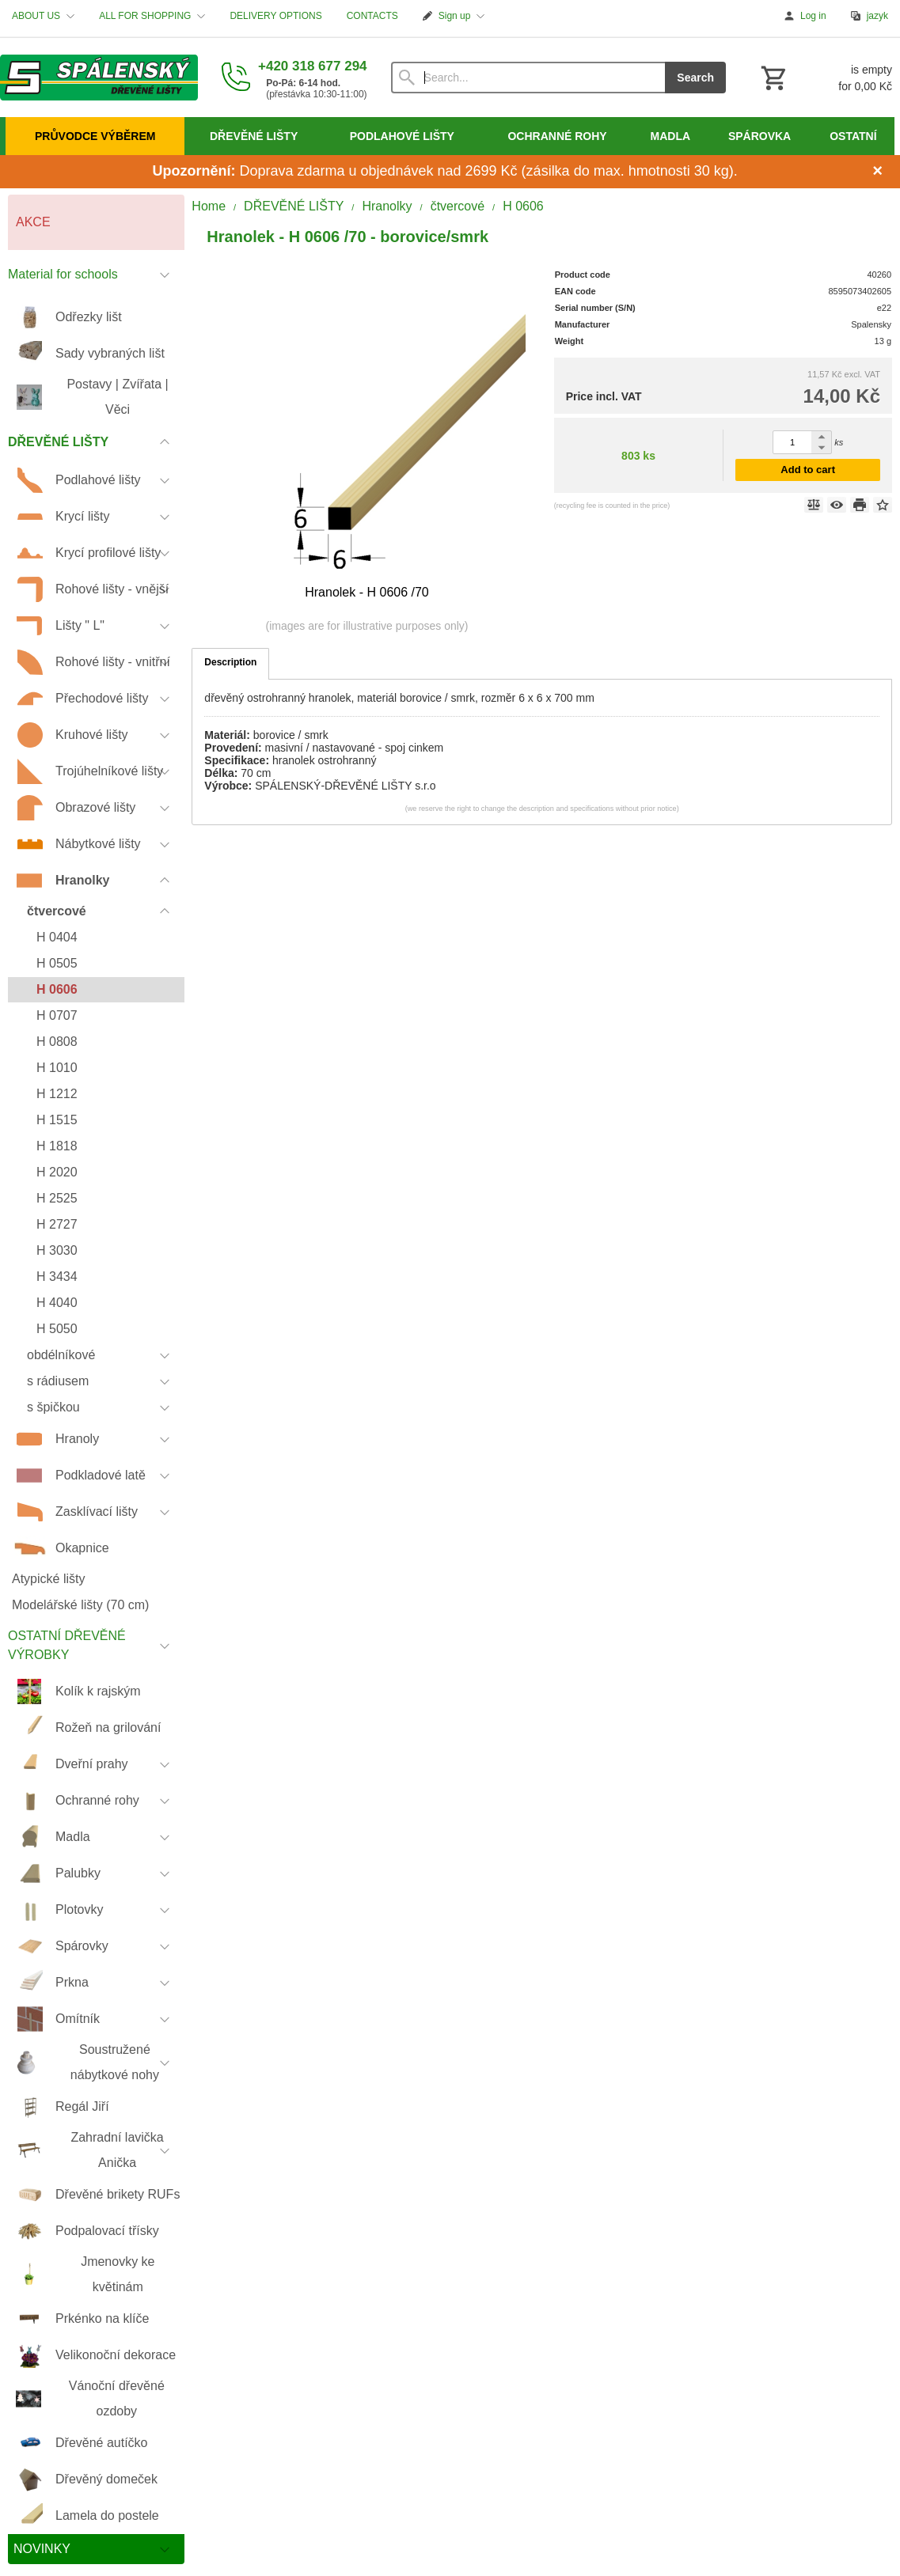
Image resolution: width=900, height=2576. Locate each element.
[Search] (528, 77)
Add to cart (807, 469)
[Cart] (825, 77)
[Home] (99, 77)
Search (695, 77)
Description (230, 662)
